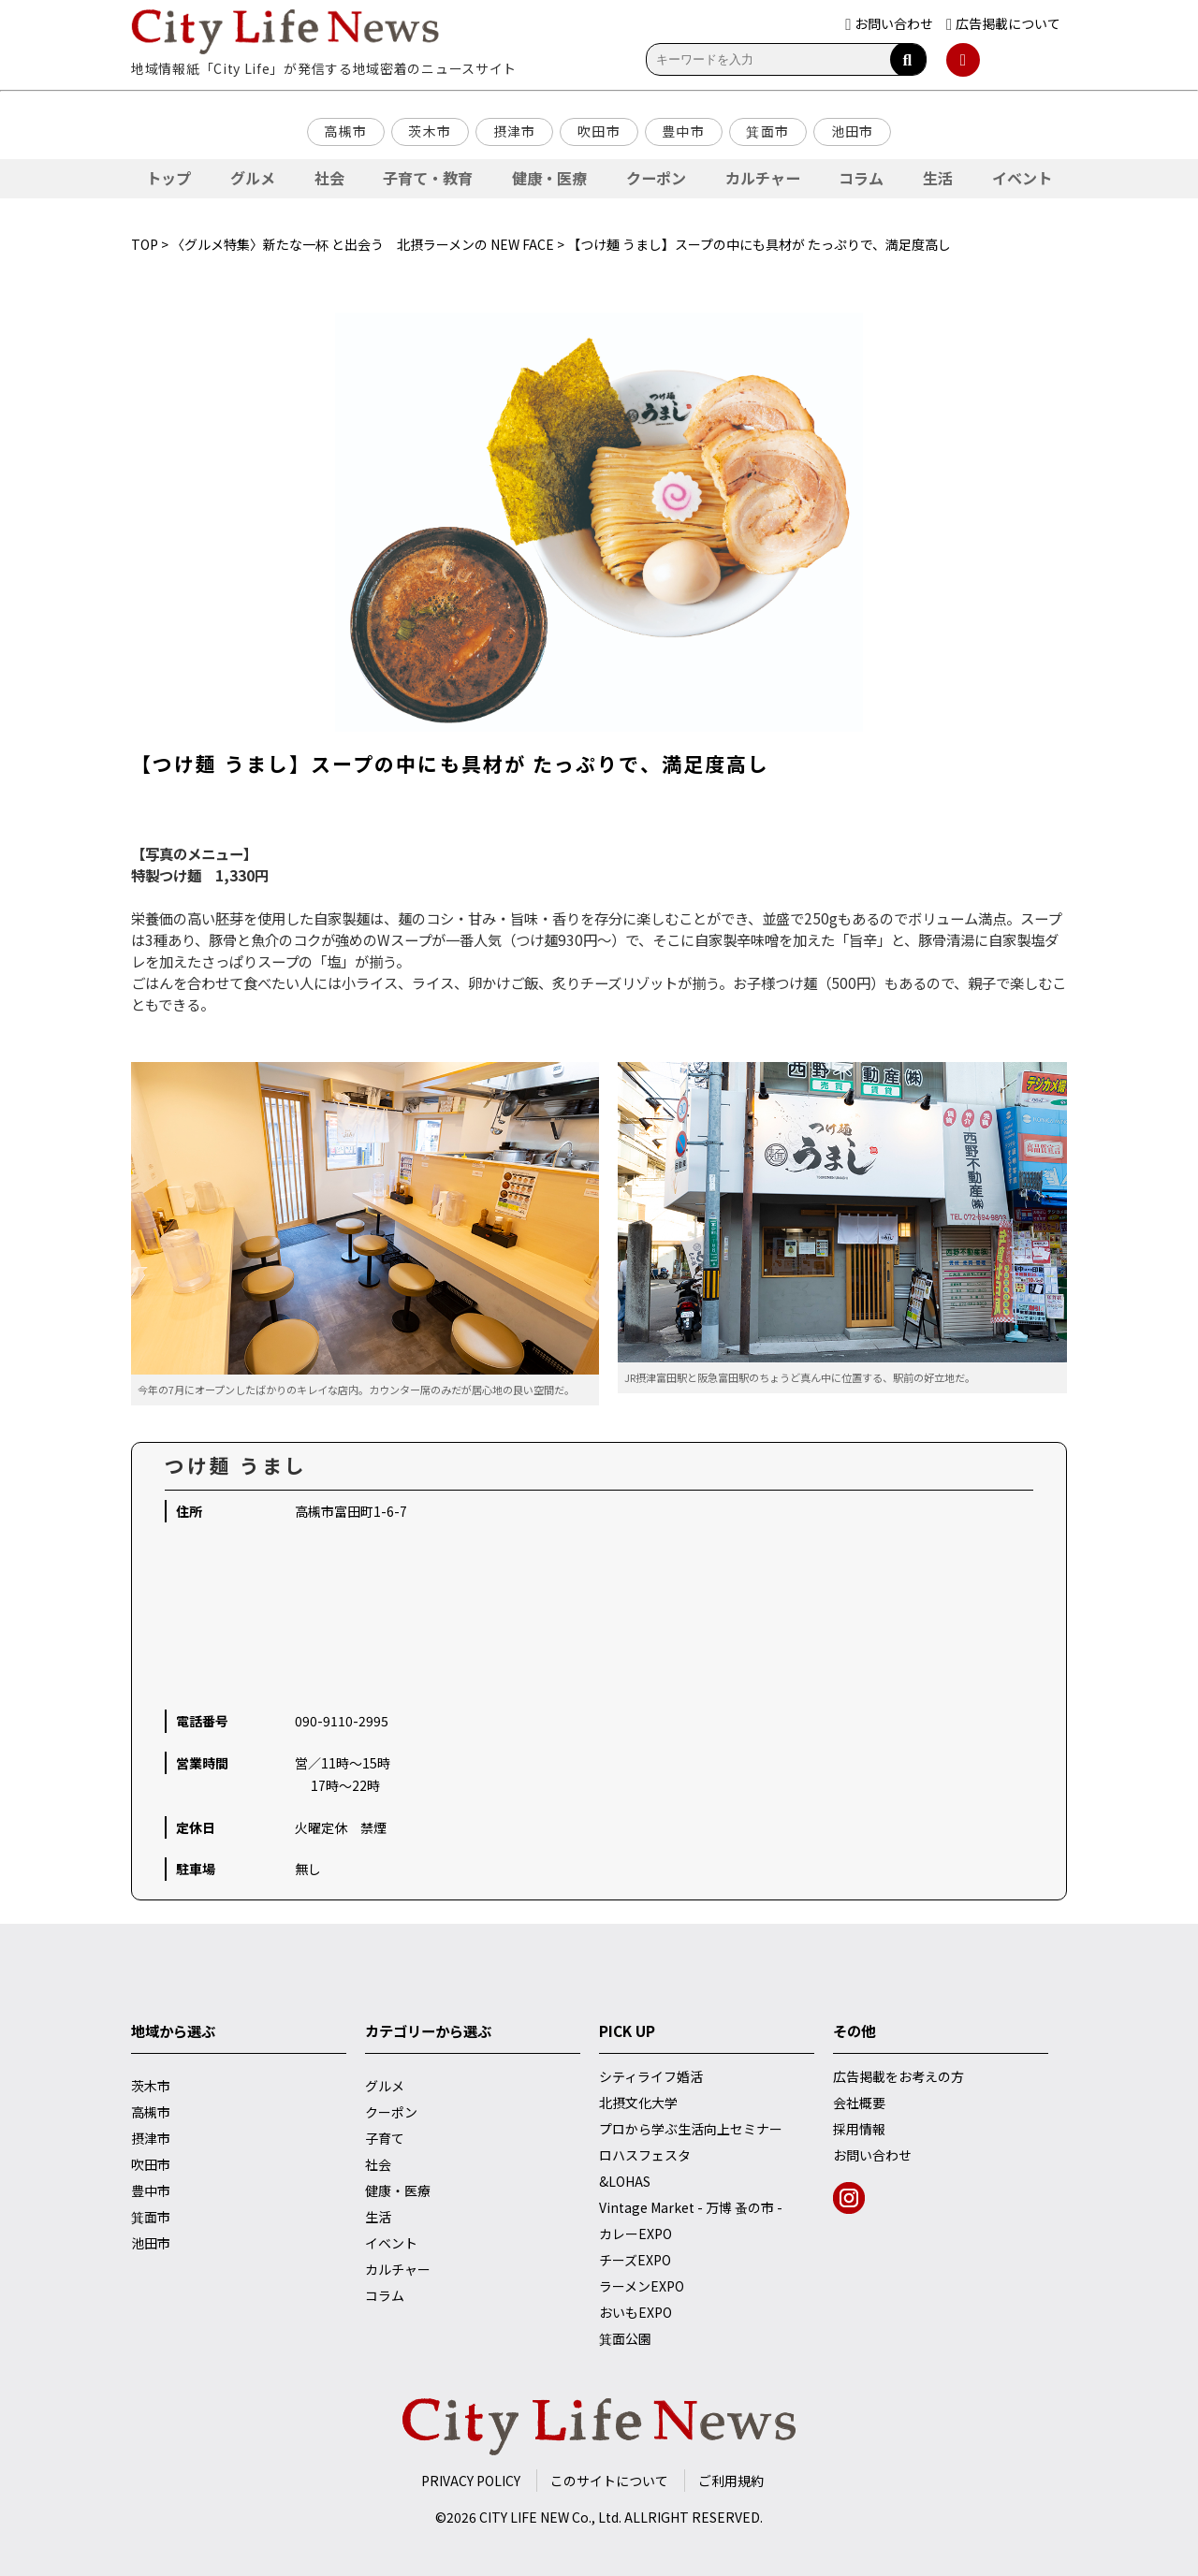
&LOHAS (624, 2181)
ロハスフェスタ (645, 2155)
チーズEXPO (635, 2259)
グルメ (252, 178)
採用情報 (859, 2128)
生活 (938, 178)
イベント (1022, 178)
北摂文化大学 (638, 2102)
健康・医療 (549, 178)
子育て (384, 2138)
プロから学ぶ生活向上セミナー (690, 2128)
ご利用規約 (731, 2480)
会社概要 (859, 2102)
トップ (168, 178)
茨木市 (429, 131)
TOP (144, 244)
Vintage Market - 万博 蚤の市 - (690, 2207)
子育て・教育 (428, 178)
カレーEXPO (635, 2233)
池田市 (852, 131)
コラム (861, 178)
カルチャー (762, 178)
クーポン (656, 178)
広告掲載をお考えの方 (898, 2076)
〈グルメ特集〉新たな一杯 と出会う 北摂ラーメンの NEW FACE (362, 244)
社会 (329, 178)
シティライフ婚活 (651, 2076)
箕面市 (767, 131)
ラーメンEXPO (641, 2286)
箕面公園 (625, 2338)
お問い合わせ (872, 2155)
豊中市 (683, 131)
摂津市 (514, 131)
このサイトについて (609, 2480)
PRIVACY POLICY (470, 2480)
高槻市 (345, 131)
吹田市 (599, 131)
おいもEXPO (635, 2312)
